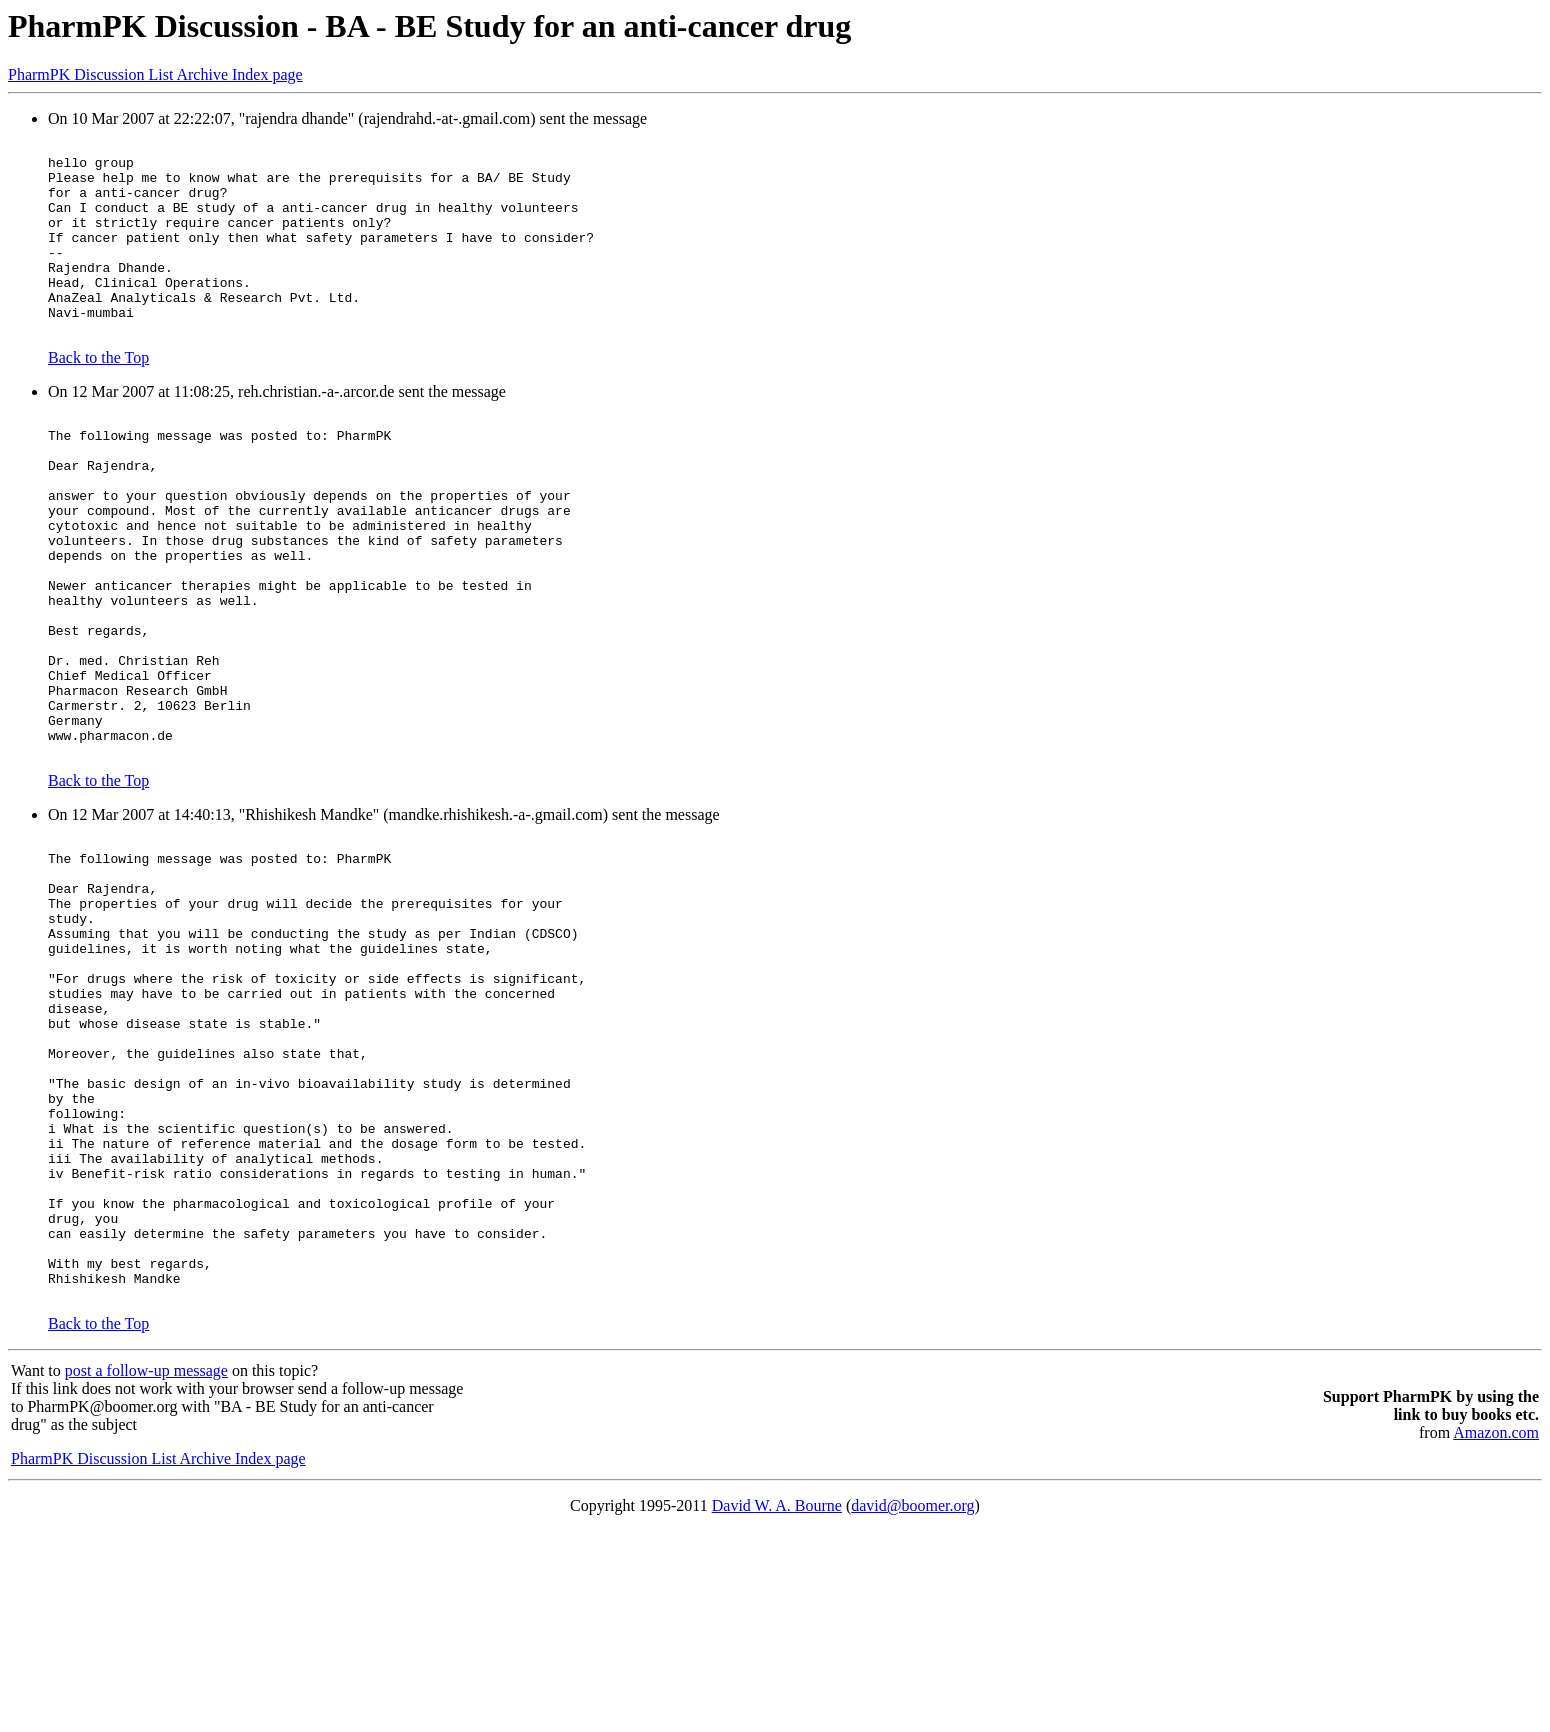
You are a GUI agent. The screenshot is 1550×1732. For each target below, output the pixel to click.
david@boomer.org (912, 1706)
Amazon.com (1496, 1633)
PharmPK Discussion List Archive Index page (155, 74)
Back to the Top (98, 396)
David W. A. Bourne (777, 1706)
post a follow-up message (146, 1571)
